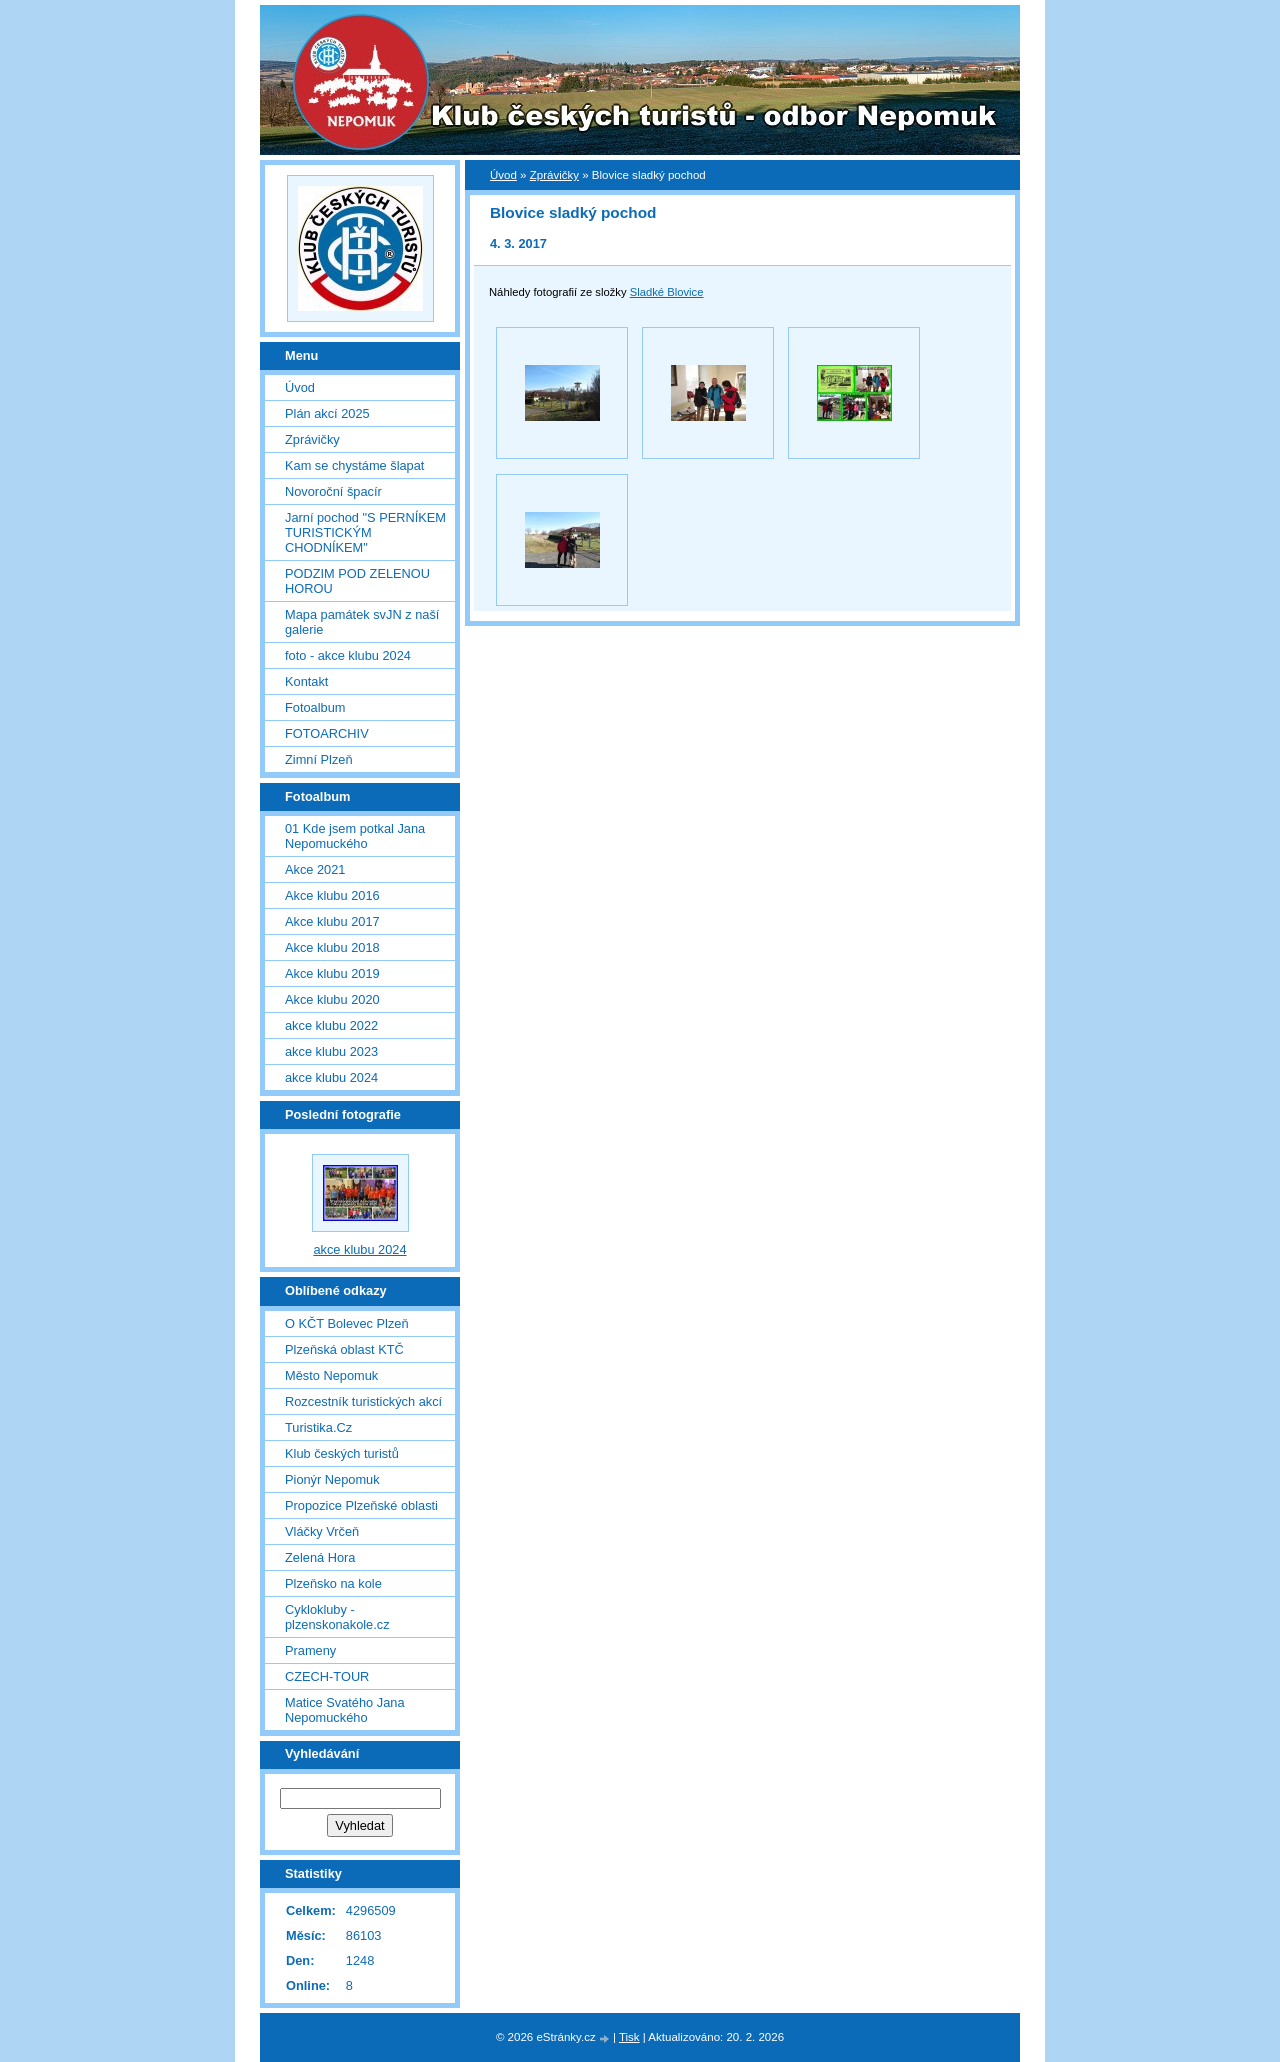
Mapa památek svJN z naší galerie (362, 622)
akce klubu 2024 (331, 1077)
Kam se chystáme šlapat (354, 465)
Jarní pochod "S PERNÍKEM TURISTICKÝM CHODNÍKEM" (365, 532)
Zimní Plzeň (319, 759)
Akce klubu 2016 (332, 895)
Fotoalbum (315, 707)
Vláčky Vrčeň (322, 1531)
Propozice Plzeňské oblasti (361, 1505)
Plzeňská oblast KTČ (344, 1349)
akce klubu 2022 (331, 1025)
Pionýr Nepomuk (332, 1479)
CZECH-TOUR (327, 1676)
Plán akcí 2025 (327, 413)
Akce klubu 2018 (332, 947)
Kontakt (306, 681)
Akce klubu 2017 (332, 921)
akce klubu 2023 (331, 1051)
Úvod (503, 175)
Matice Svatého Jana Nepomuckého (345, 1710)
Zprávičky (554, 175)
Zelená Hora (320, 1557)
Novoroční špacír (333, 491)
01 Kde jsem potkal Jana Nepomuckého (355, 836)
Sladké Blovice (667, 292)
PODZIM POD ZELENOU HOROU (357, 581)
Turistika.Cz (318, 1427)
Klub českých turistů (342, 1453)
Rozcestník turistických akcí (363, 1401)
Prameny (310, 1650)
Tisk (629, 2037)
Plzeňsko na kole (333, 1583)
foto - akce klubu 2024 (348, 655)
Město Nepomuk (331, 1375)
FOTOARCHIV (327, 733)
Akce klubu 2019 (332, 973)
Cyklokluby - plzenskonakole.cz (337, 1617)
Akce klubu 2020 (332, 999)
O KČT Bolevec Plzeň (347, 1323)
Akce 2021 (315, 869)
